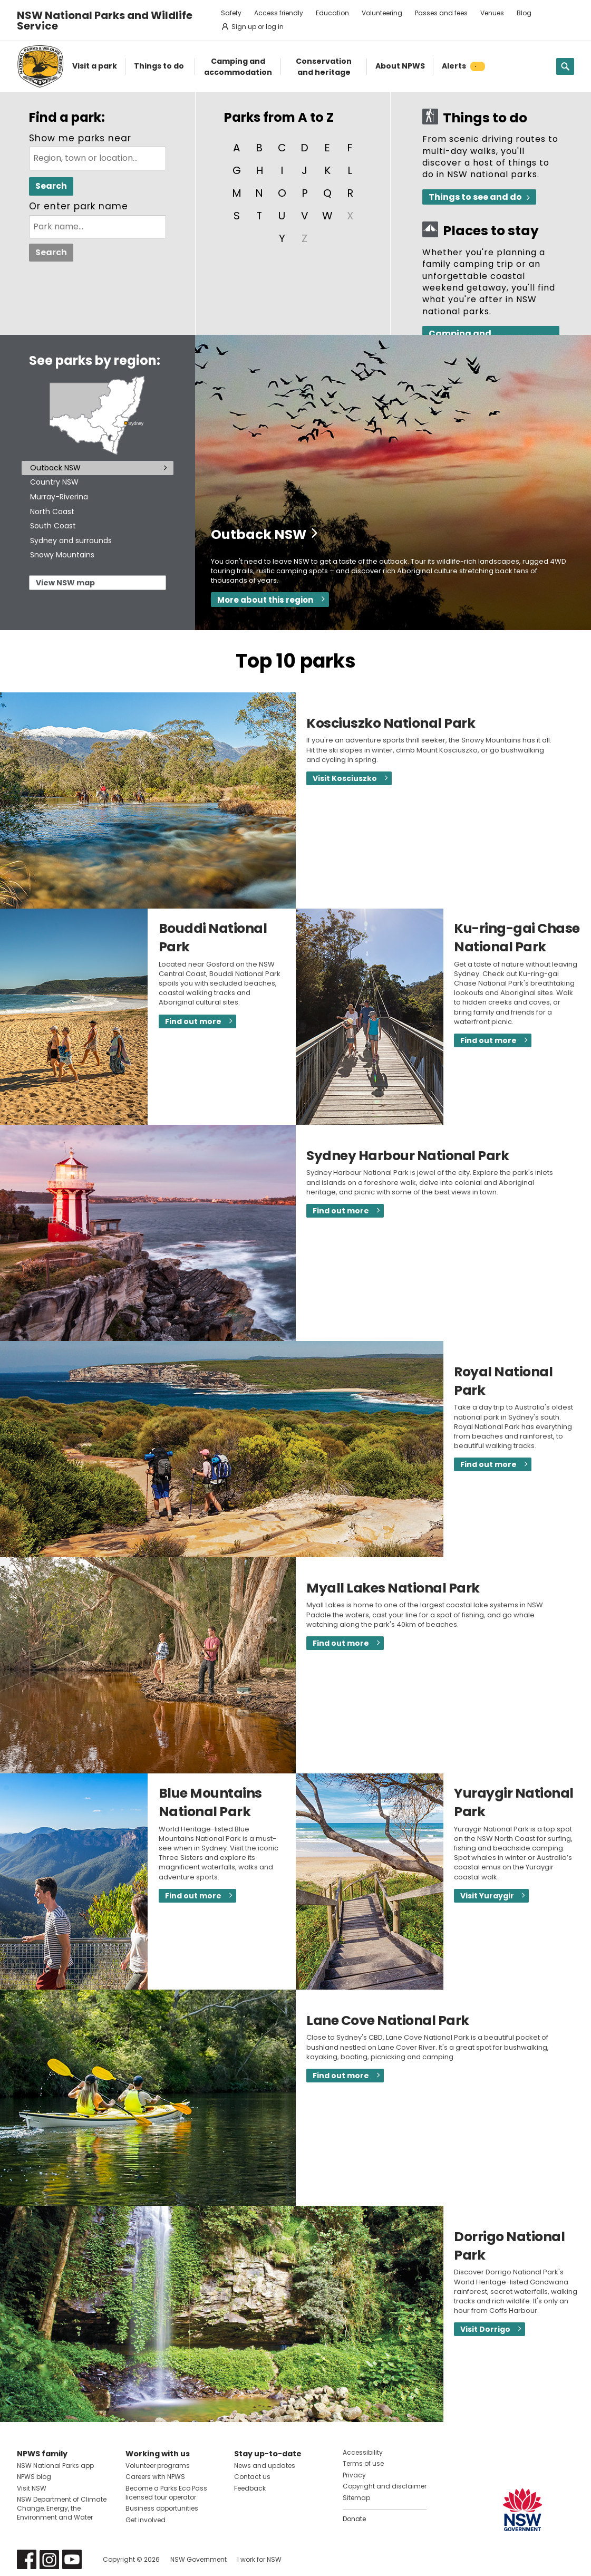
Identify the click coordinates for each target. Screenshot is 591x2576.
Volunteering (382, 12)
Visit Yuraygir (487, 1895)
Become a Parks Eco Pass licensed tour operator (166, 2493)
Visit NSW (31, 2488)
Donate (354, 2518)
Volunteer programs (157, 2465)
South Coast (53, 525)
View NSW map (65, 582)
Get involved (145, 2519)
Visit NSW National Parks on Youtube (72, 2559)
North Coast (52, 511)
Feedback (250, 2488)
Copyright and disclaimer (385, 2486)
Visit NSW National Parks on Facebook (26, 2559)
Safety (231, 12)
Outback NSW (55, 467)
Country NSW (54, 482)
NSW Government (198, 2559)
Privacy (354, 2475)
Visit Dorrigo (485, 2329)
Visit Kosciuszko (345, 778)
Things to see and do (475, 197)
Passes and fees (441, 12)
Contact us (252, 2476)
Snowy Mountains (62, 554)
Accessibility (363, 2452)
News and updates (264, 2465)
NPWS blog (34, 2476)
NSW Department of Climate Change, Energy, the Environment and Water (61, 2508)
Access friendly (278, 12)
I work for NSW (259, 2559)
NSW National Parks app (55, 2465)
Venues (492, 12)
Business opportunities (161, 2508)
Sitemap (356, 2497)
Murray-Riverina (59, 496)
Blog (524, 12)
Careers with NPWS (155, 2476)
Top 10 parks (296, 661)
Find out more (193, 1021)
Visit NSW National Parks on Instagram (49, 2559)
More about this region (265, 599)
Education (332, 12)
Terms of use (363, 2463)
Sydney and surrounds (71, 540)
